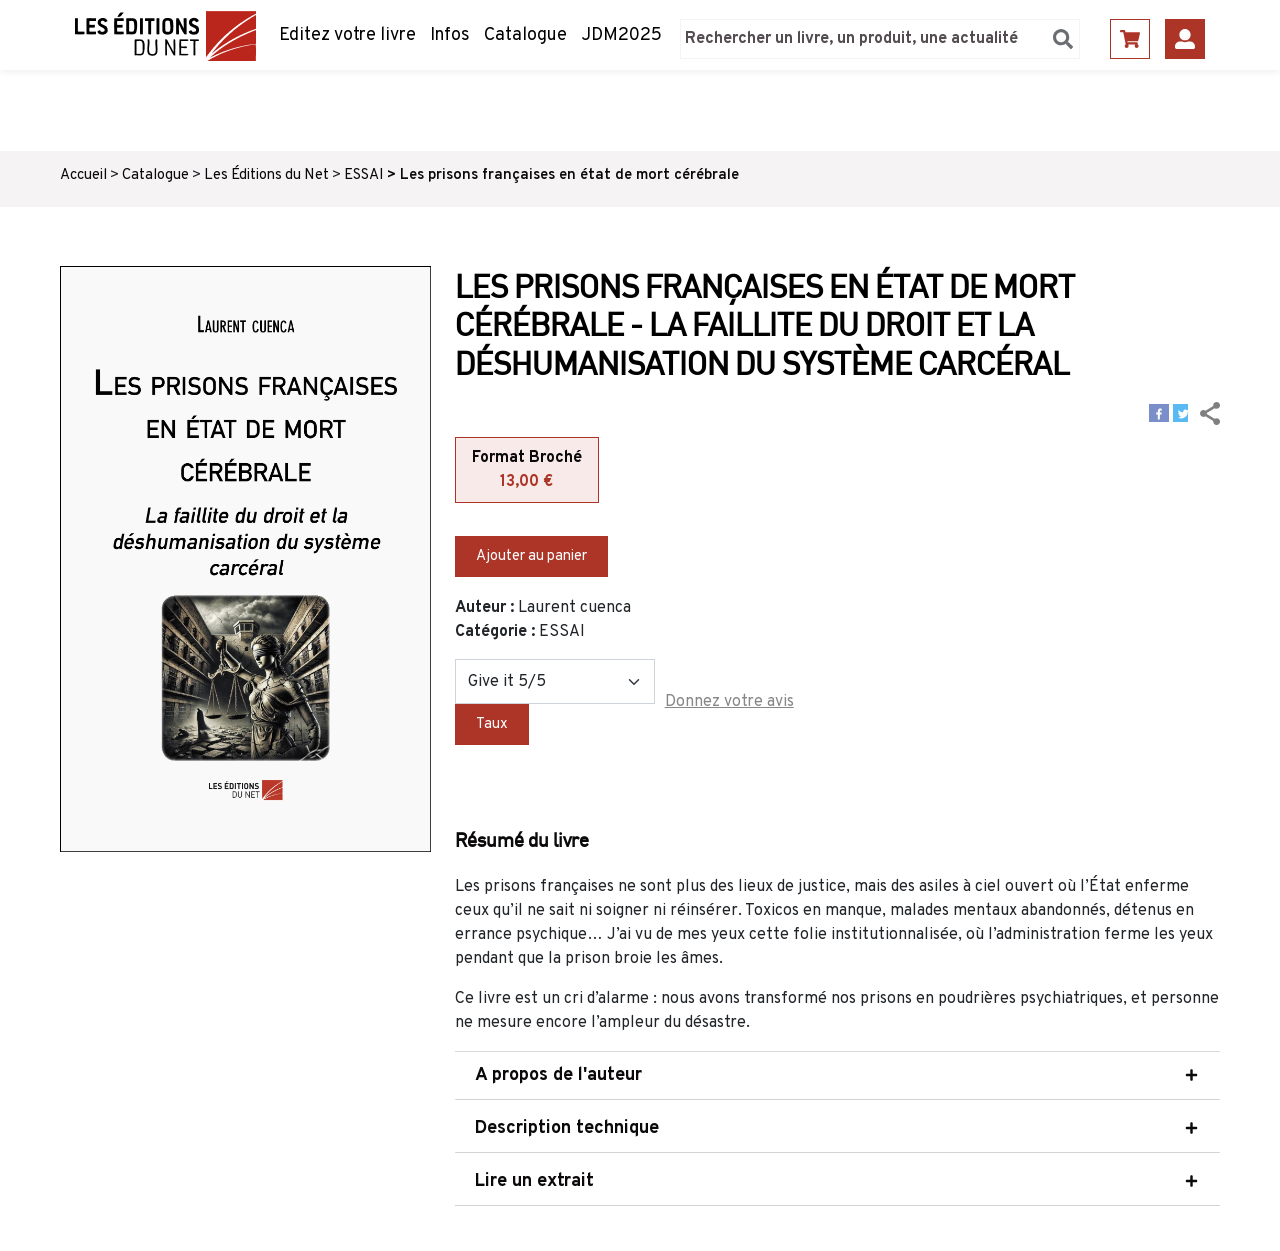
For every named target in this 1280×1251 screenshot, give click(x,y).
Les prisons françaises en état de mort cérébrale (569, 175)
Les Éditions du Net (266, 175)
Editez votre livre (347, 35)
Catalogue (525, 35)
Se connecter (1185, 39)
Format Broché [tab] (527, 471)
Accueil (83, 175)
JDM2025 (621, 35)
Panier (1130, 39)
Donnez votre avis (729, 702)
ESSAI (364, 175)
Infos (450, 35)
